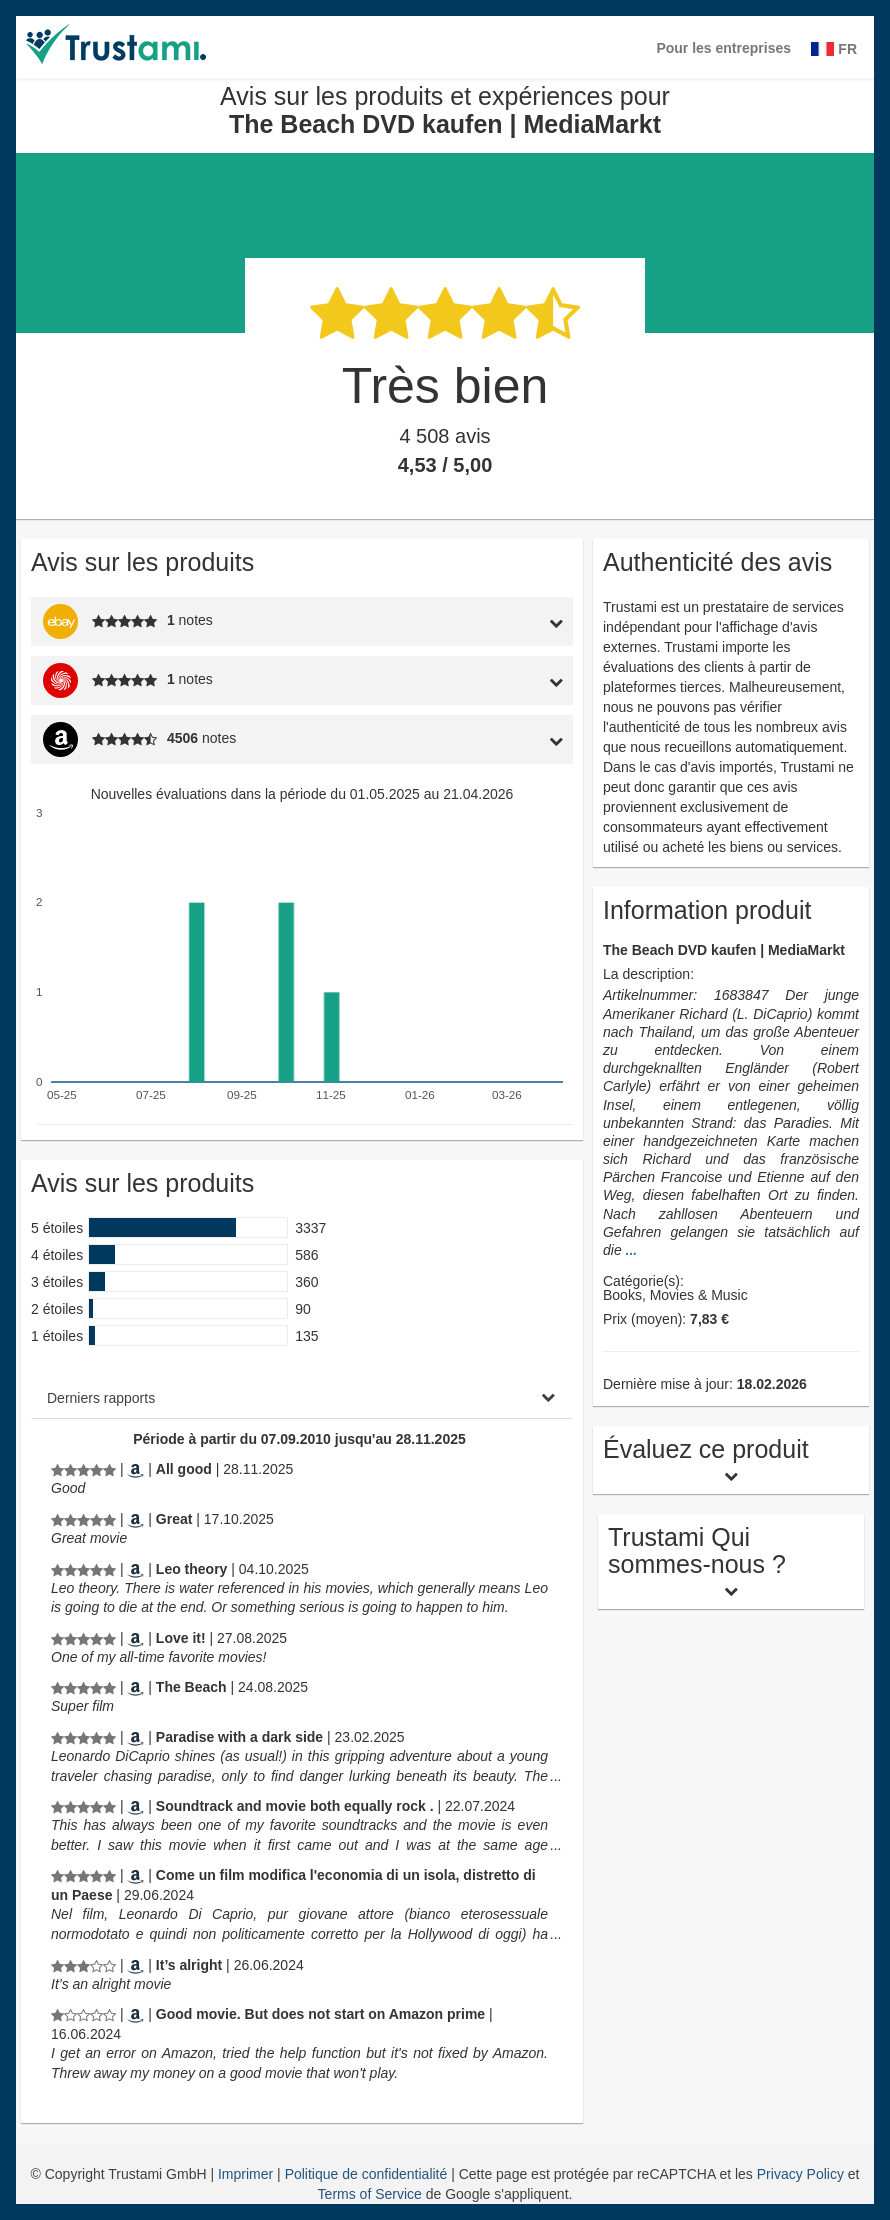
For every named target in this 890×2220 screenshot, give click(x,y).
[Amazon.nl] (135, 2014)
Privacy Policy (800, 2174)
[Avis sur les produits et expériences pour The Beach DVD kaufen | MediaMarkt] (83, 1469)
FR (834, 49)
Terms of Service (370, 2194)
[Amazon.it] (135, 1875)
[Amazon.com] (135, 1519)
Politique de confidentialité (368, 2174)
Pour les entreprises (723, 48)
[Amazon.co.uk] (135, 1469)
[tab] (501, 621)
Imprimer (247, 2174)
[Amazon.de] (135, 1687)
